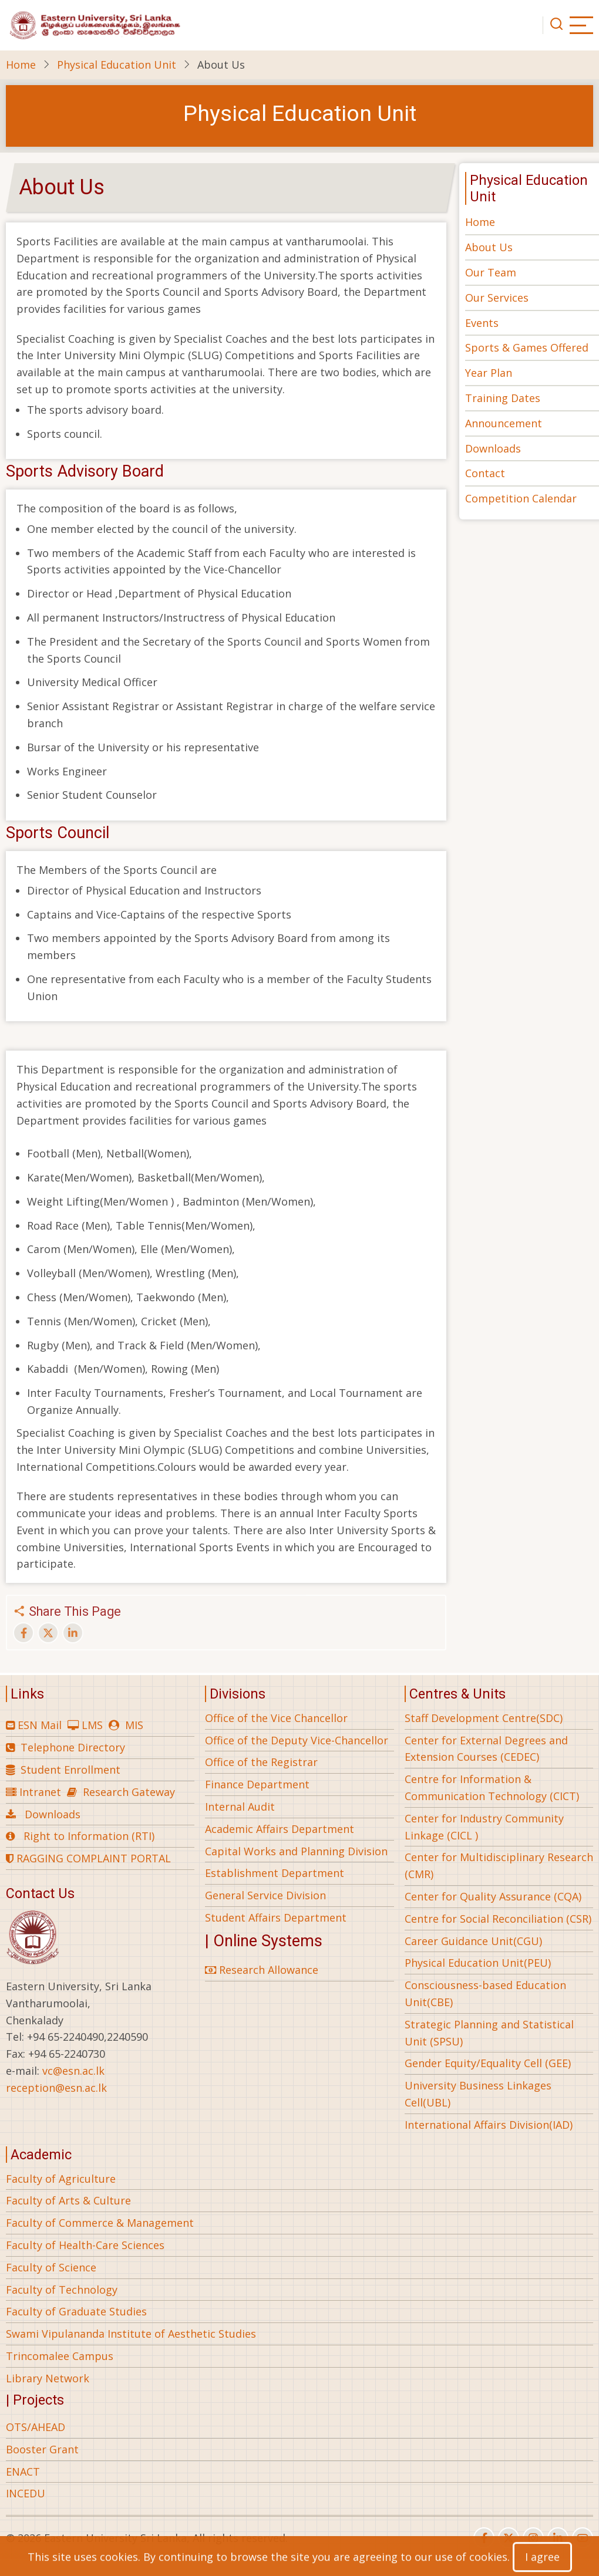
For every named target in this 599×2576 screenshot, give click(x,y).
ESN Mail (40, 1725)
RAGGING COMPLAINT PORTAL (88, 1858)
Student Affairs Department (275, 1917)
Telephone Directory (73, 1747)
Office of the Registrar (261, 1762)
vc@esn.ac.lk (73, 2071)
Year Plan (488, 373)
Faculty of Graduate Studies (76, 2311)
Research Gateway (129, 1792)
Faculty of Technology (61, 2290)
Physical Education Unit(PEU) (478, 1963)
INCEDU (25, 2493)
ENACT (23, 2471)
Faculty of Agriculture (61, 2179)
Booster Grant (42, 2449)
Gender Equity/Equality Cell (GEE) (488, 2063)
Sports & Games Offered (526, 347)
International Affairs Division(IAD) (489, 2125)
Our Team (490, 272)
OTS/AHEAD (35, 2427)
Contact (485, 473)
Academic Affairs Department (279, 1829)
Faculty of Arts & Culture (68, 2200)
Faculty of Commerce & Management (100, 2223)
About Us (489, 247)
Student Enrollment (70, 1770)
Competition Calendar (521, 498)
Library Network (47, 2378)
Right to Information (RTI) (88, 1836)
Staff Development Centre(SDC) (484, 1718)
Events (482, 323)
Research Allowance (261, 1970)
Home (21, 65)
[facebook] (483, 2537)
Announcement (503, 423)
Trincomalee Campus (59, 2356)
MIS (134, 1725)
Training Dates (502, 398)
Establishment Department (274, 1873)
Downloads (493, 448)
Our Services (497, 298)
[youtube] (582, 2537)
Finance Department (257, 1784)
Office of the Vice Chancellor (276, 1718)
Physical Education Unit (116, 65)
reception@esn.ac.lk (56, 2088)
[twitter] (508, 2537)
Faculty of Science (51, 2267)
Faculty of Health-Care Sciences (85, 2245)
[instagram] (533, 2537)
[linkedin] (557, 2537)
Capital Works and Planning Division (296, 1851)
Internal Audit (240, 1807)
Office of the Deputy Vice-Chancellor (296, 1740)
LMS (92, 1725)
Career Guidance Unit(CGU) (473, 1941)
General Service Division (265, 1895)
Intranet (40, 1792)
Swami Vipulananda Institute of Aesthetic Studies (131, 2334)
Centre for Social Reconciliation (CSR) (498, 1919)
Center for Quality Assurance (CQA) (493, 1896)
